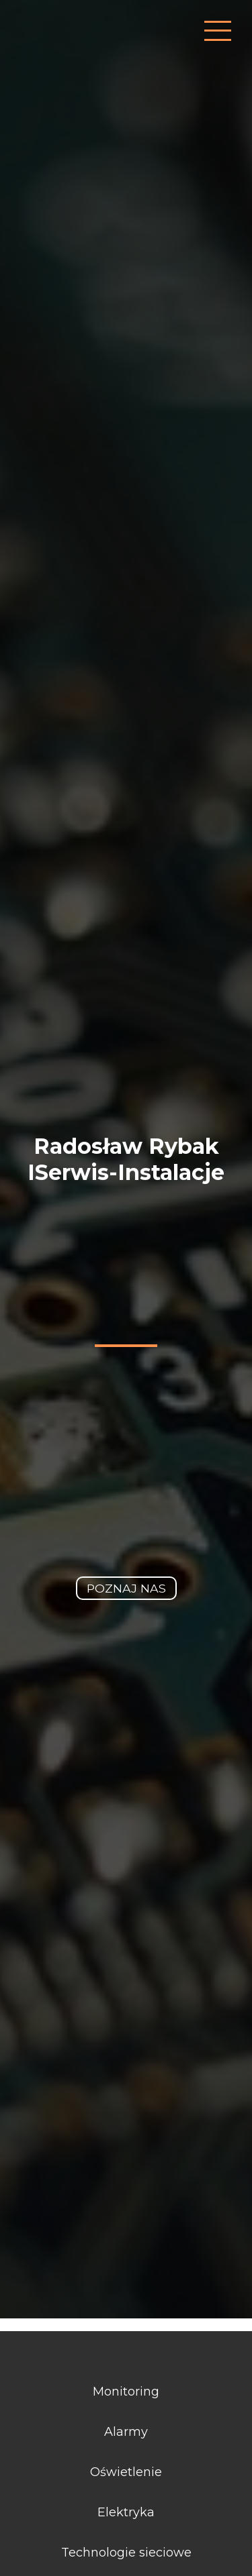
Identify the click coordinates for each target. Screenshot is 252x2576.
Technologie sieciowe (126, 2552)
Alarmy (126, 2431)
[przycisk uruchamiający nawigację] (218, 30)
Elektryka (126, 2512)
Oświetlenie (126, 2472)
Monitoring (126, 2391)
